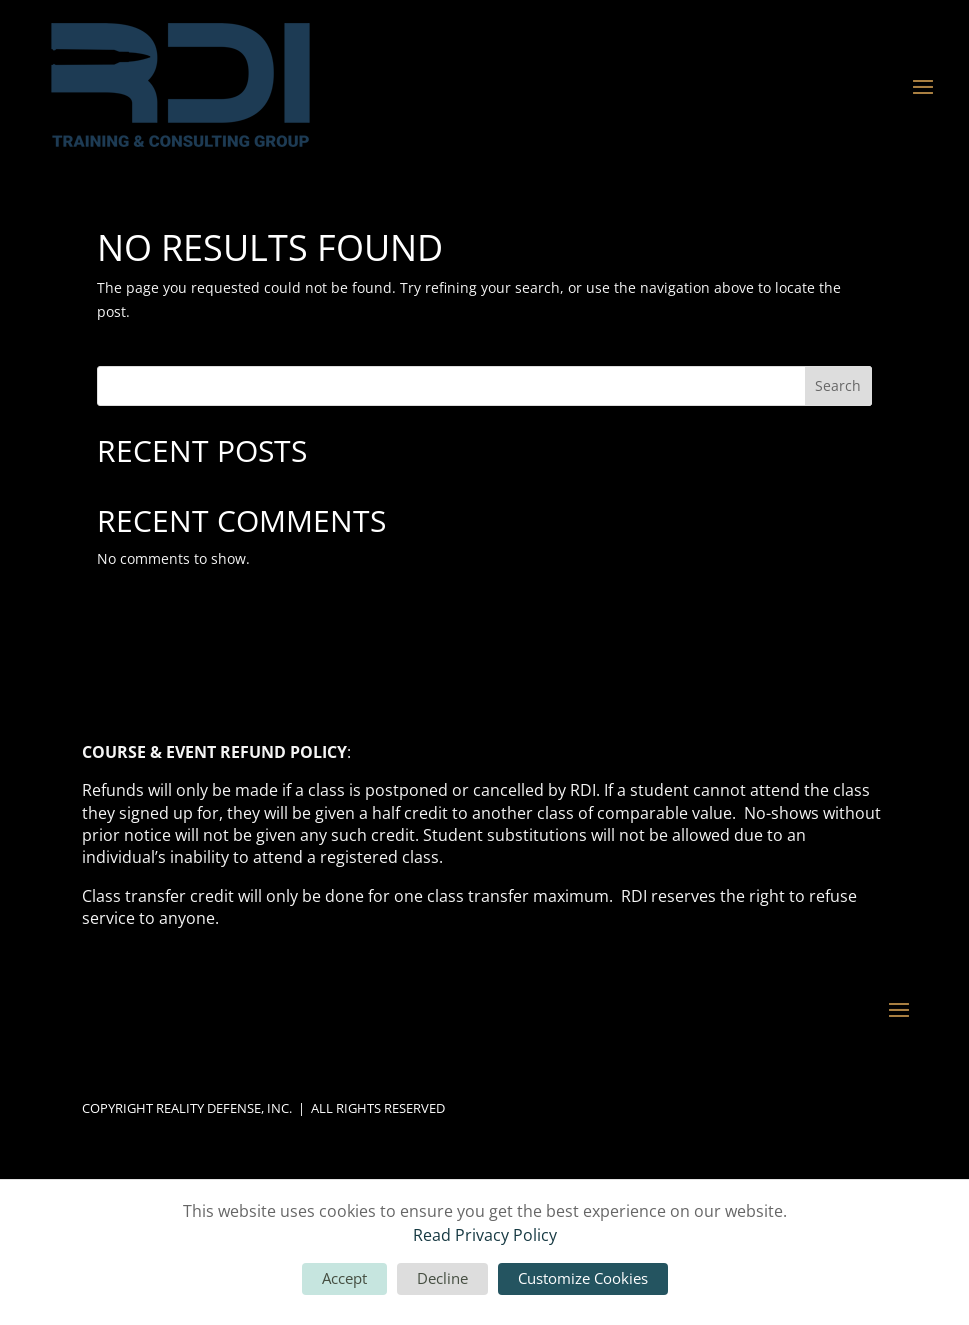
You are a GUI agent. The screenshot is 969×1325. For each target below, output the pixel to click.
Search (838, 385)
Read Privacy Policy (485, 1235)
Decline (442, 1278)
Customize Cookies (583, 1278)
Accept (344, 1278)
